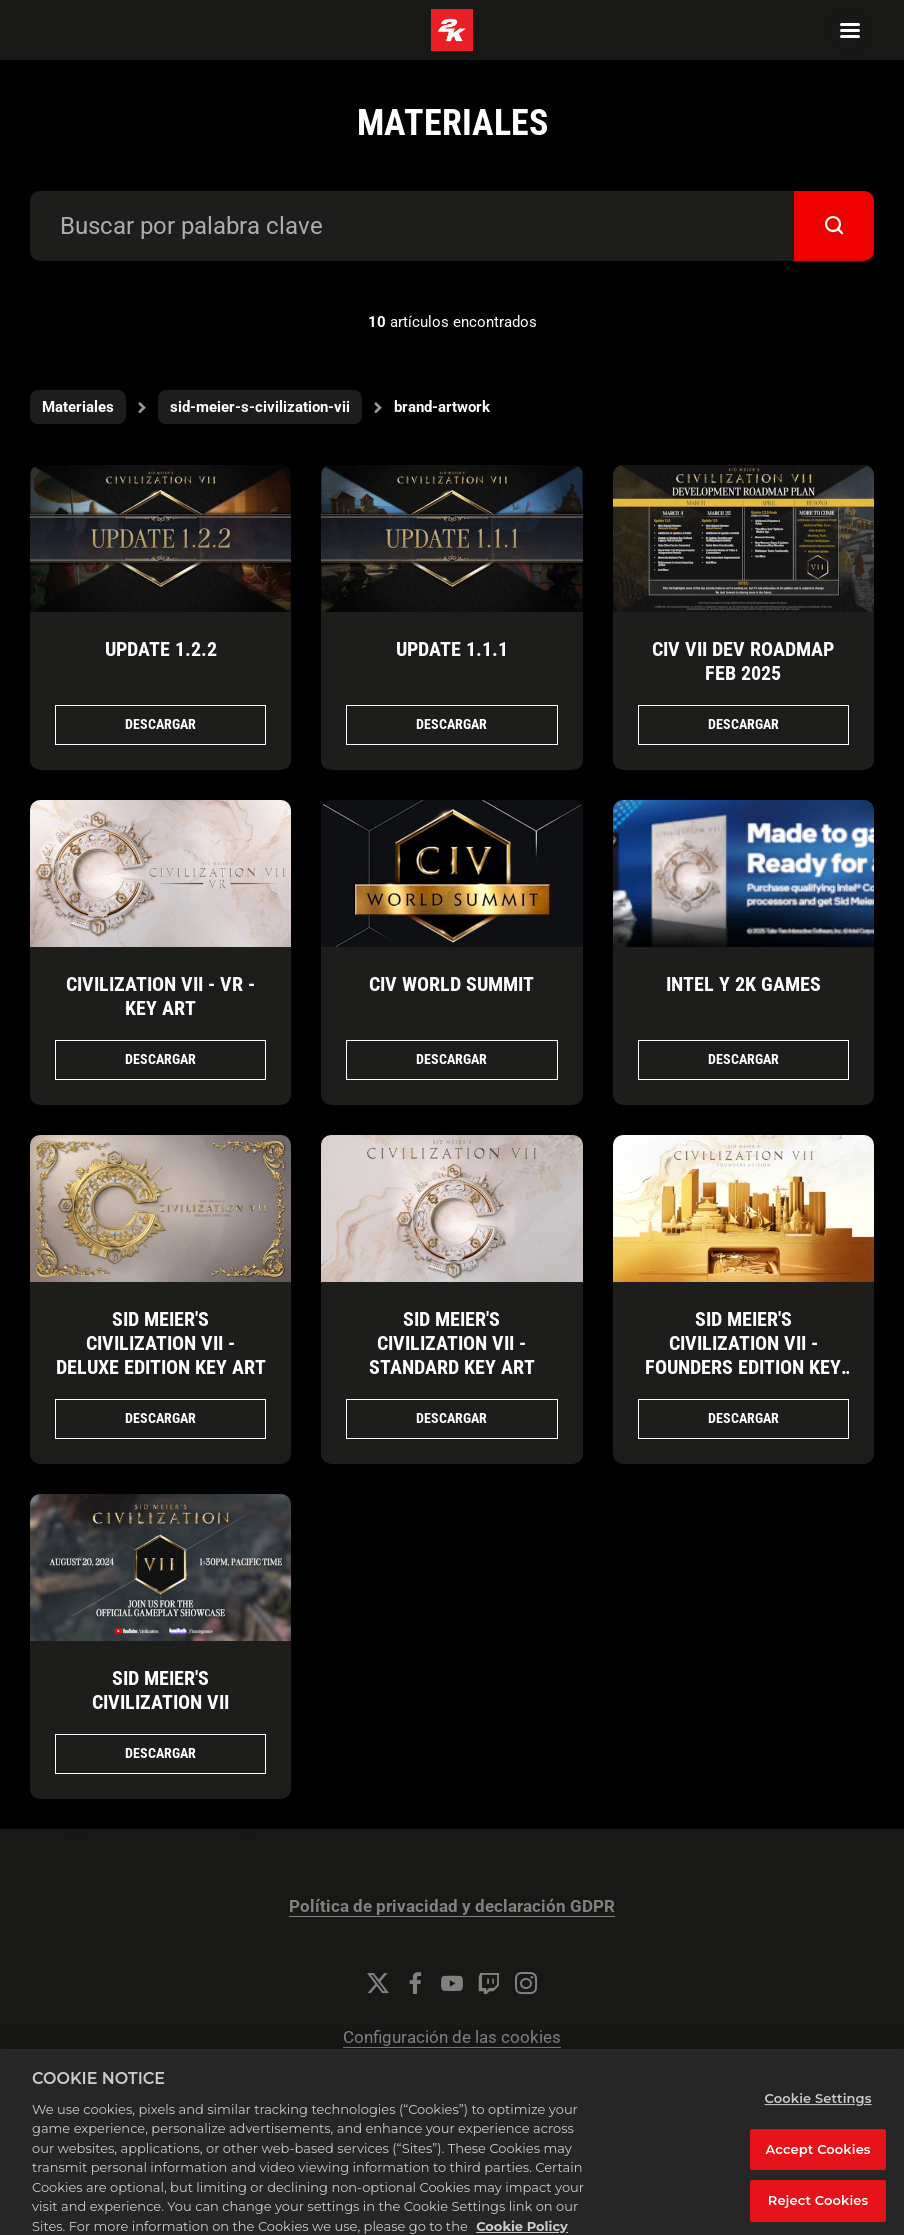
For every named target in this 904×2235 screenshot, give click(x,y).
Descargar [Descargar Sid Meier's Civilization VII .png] (160, 1753)
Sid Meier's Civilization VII (160, 1690)
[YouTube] (452, 1983)
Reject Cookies (818, 2210)
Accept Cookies (818, 2158)
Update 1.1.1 (452, 649)
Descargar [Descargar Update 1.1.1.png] (451, 724)
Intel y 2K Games (743, 984)
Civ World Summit (451, 984)
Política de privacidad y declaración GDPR (452, 1906)
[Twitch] (489, 1983)
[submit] (834, 226)
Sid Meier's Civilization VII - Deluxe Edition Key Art (161, 1343)
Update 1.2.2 (161, 649)
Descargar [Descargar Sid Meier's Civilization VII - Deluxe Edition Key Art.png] (160, 1418)
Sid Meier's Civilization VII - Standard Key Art (452, 1343)
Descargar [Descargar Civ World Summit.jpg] (451, 1059)
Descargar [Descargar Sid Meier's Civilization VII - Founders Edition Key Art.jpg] (743, 1418)
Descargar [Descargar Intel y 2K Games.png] (743, 1059)
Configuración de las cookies (452, 2037)
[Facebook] (415, 1983)
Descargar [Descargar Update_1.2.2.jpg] (160, 724)
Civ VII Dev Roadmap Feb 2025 (743, 661)
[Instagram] (526, 1983)
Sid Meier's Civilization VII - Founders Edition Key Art (743, 1355)
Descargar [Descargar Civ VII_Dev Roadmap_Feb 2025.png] (743, 724)
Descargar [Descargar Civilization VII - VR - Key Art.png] (160, 1059)
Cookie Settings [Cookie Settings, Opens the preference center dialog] (818, 2108)
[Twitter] (378, 1983)
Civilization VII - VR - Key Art (160, 996)
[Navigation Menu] (850, 30)
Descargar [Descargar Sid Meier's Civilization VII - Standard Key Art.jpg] (451, 1418)
